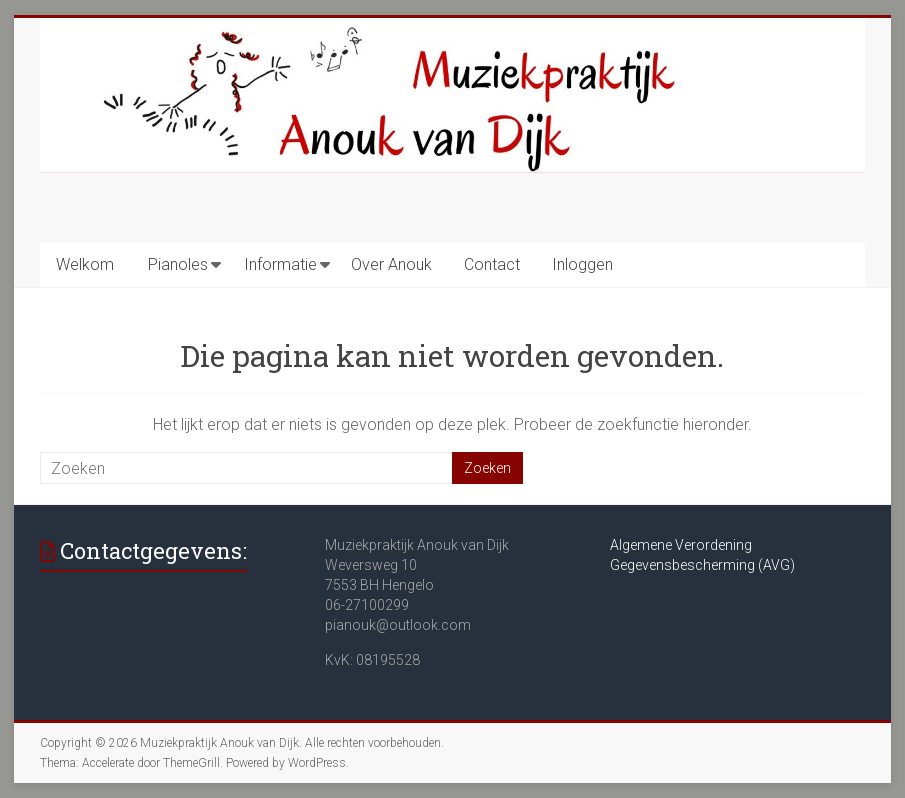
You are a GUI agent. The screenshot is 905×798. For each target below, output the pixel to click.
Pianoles (178, 264)
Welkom (85, 264)
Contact (492, 264)
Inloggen (582, 264)
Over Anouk (391, 264)
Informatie (280, 264)
